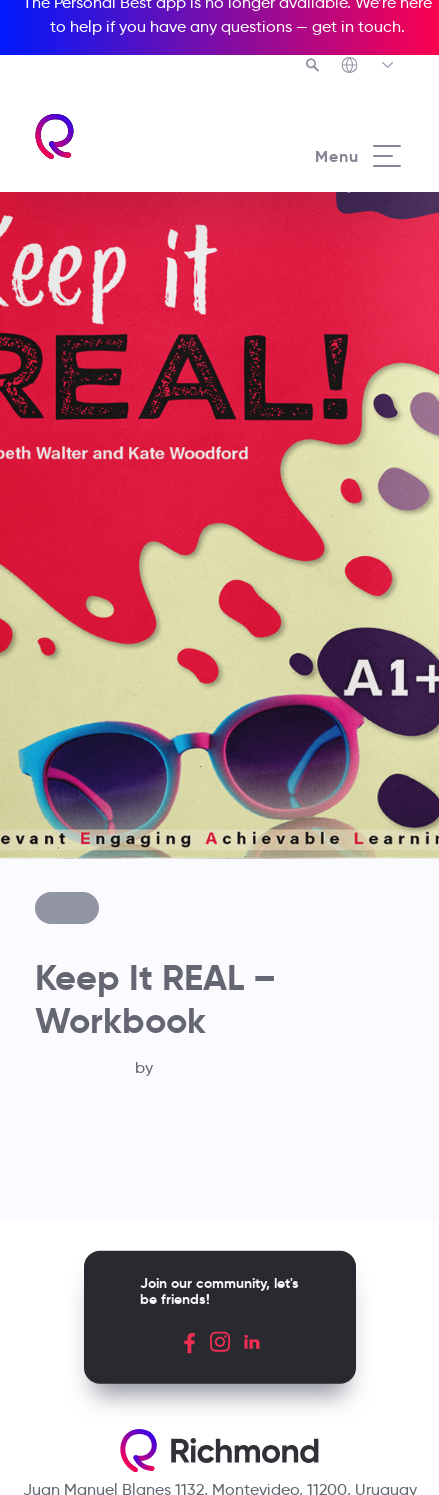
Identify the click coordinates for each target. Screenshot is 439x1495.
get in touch (356, 26)
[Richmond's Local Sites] (368, 67)
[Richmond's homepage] (126, 136)
